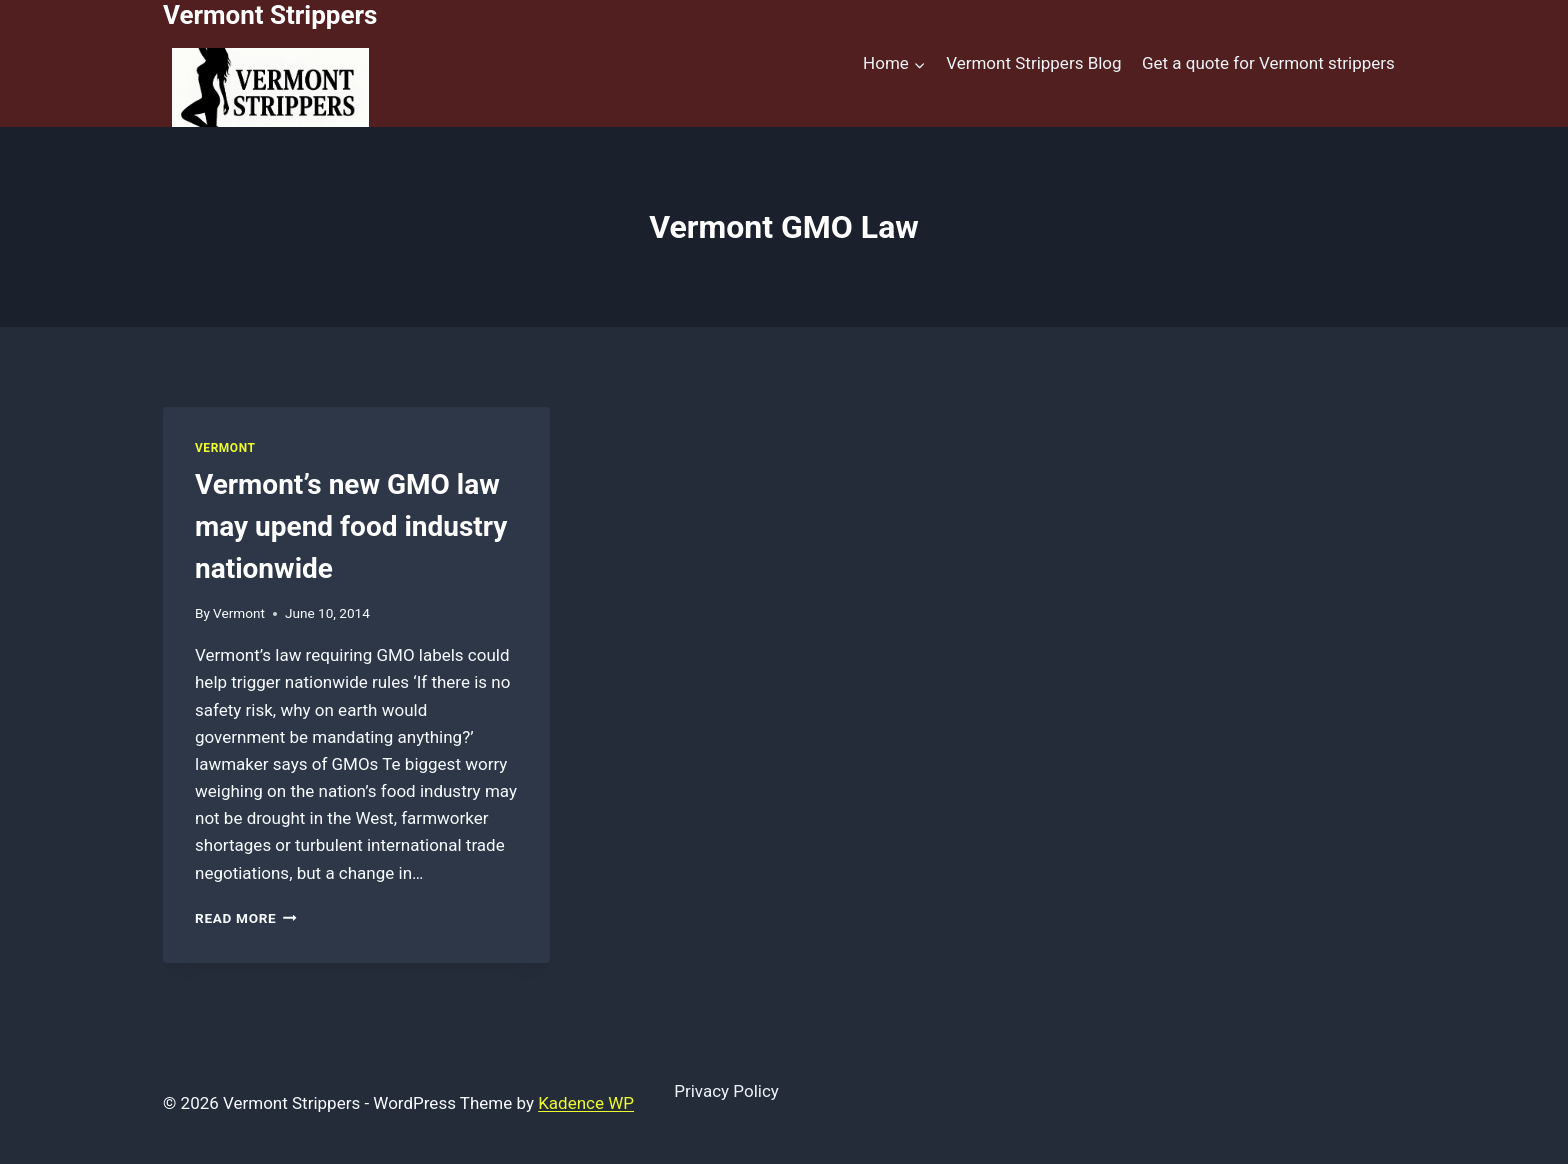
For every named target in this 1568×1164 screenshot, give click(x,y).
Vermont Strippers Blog (1033, 63)
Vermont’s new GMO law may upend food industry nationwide (351, 526)
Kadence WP (586, 1103)
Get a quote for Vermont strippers (1268, 63)
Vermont (225, 448)
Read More (246, 918)
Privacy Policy (726, 1091)
